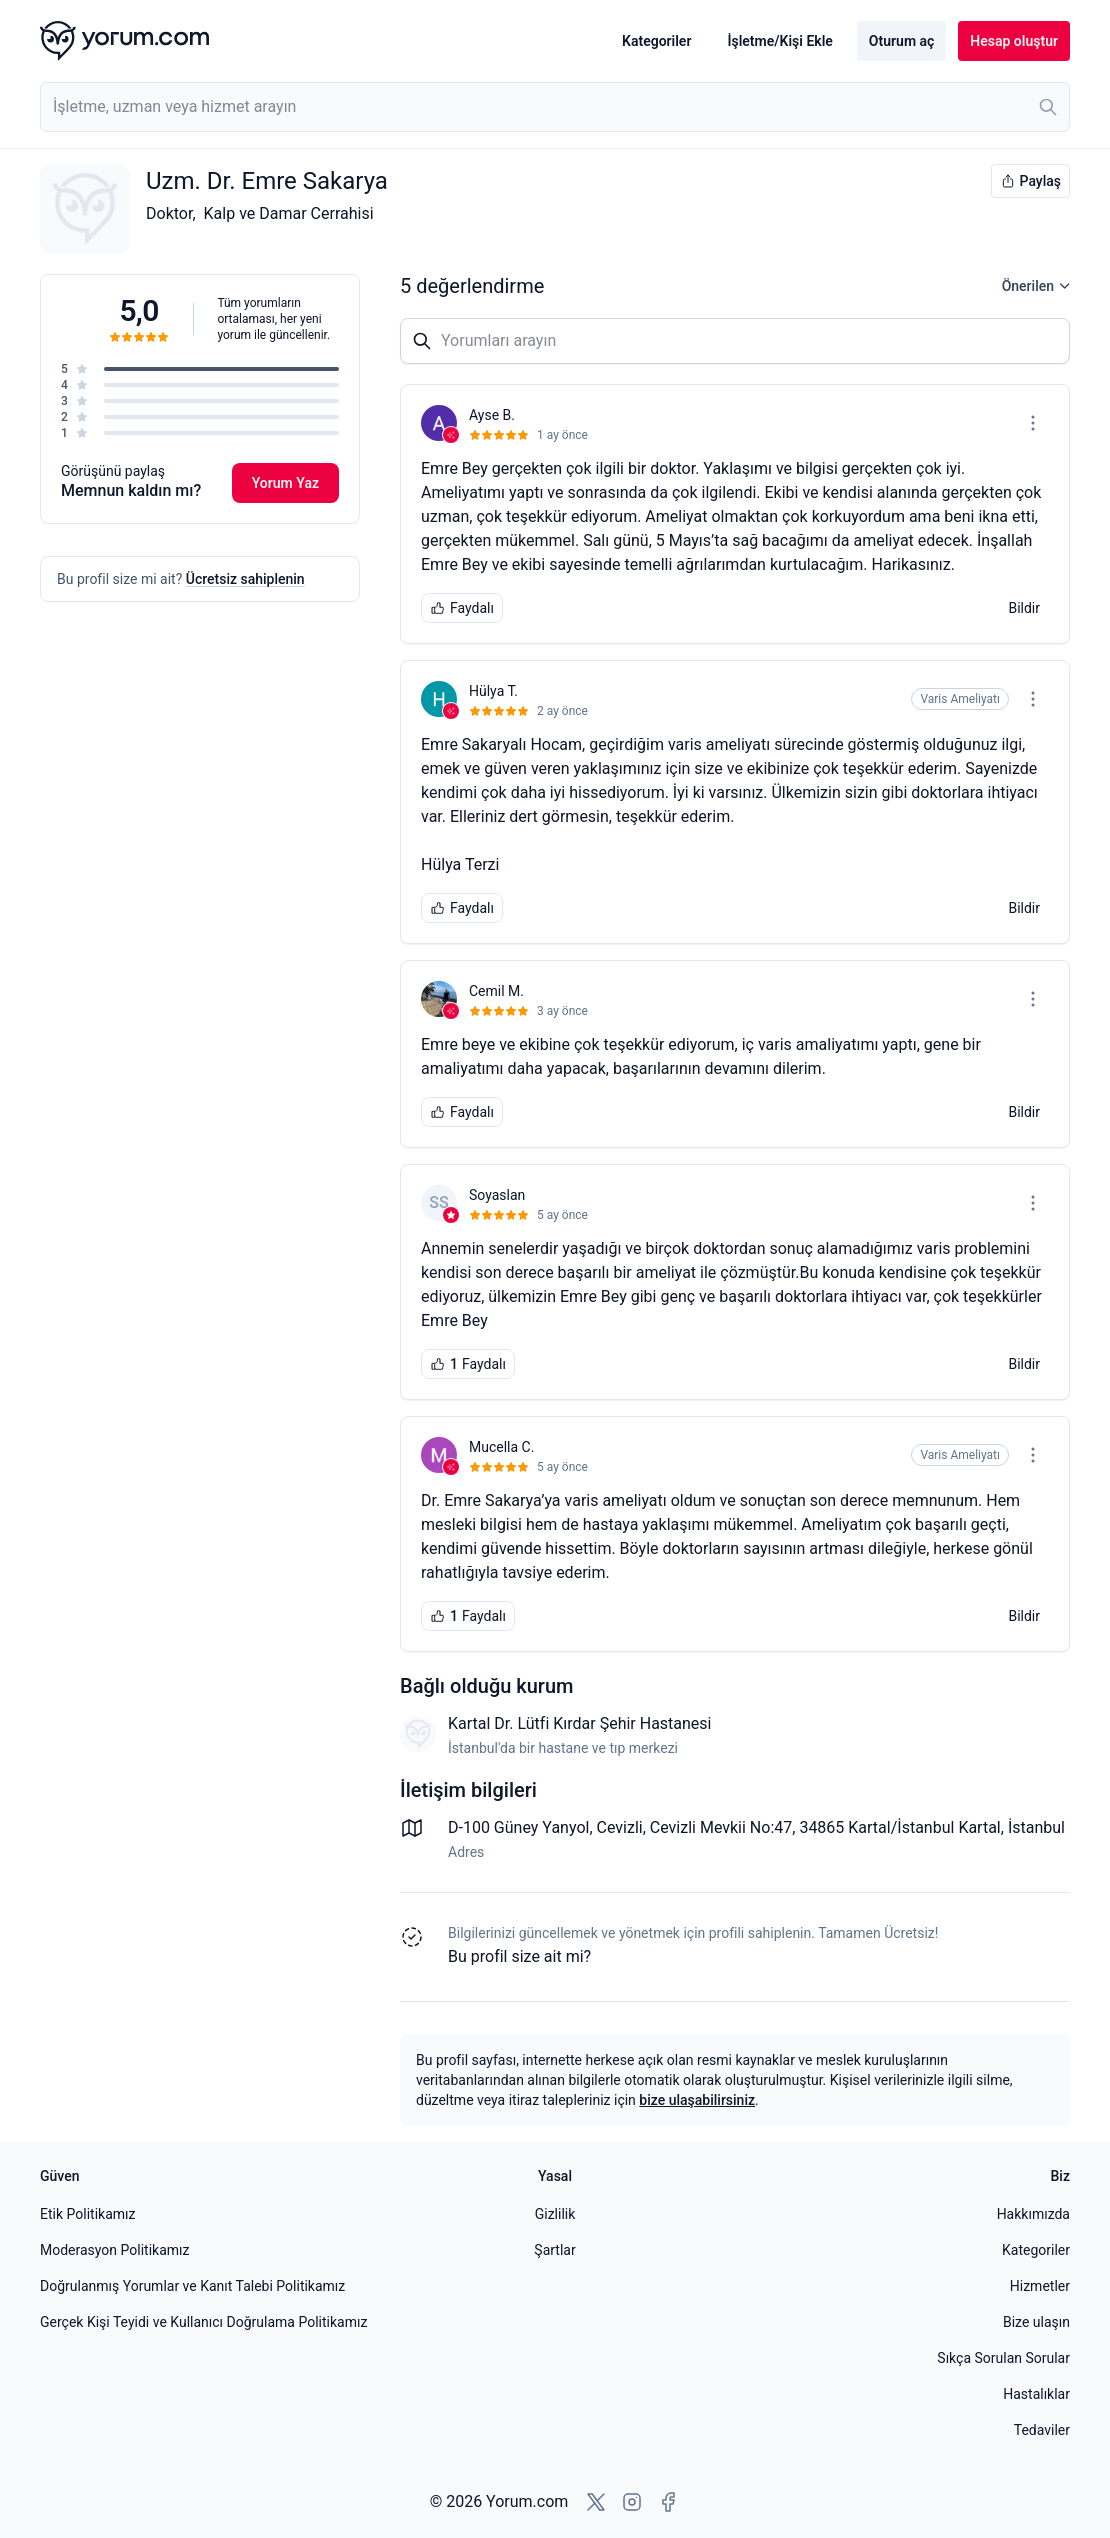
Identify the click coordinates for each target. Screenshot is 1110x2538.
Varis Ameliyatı (960, 699)
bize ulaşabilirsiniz (697, 2100)
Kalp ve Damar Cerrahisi (289, 213)
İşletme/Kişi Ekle (779, 41)
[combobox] (555, 107)
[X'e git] (596, 2502)
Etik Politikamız (87, 2214)
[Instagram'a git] (632, 2502)
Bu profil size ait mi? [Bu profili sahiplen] (519, 1956)
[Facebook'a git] (668, 2502)
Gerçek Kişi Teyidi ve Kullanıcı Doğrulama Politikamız (203, 2322)
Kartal (979, 1827)
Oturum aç (901, 41)
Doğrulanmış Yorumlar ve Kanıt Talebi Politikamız (192, 2286)
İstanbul (1036, 1827)
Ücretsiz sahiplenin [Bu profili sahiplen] (245, 579)
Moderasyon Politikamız (114, 2250)
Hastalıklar (1036, 2394)
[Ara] (1048, 107)
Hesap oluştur (1014, 41)
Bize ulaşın (1036, 2322)
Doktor (169, 213)
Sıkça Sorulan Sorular (1003, 2358)
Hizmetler (1040, 2286)
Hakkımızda (1033, 2214)
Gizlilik (555, 2214)
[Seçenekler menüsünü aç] (1033, 423)
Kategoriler (656, 41)
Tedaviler (1042, 2430)
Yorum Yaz (285, 483)
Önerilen (1036, 286)
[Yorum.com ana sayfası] (124, 41)
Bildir (1024, 608)
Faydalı (462, 608)
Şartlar (554, 2250)
